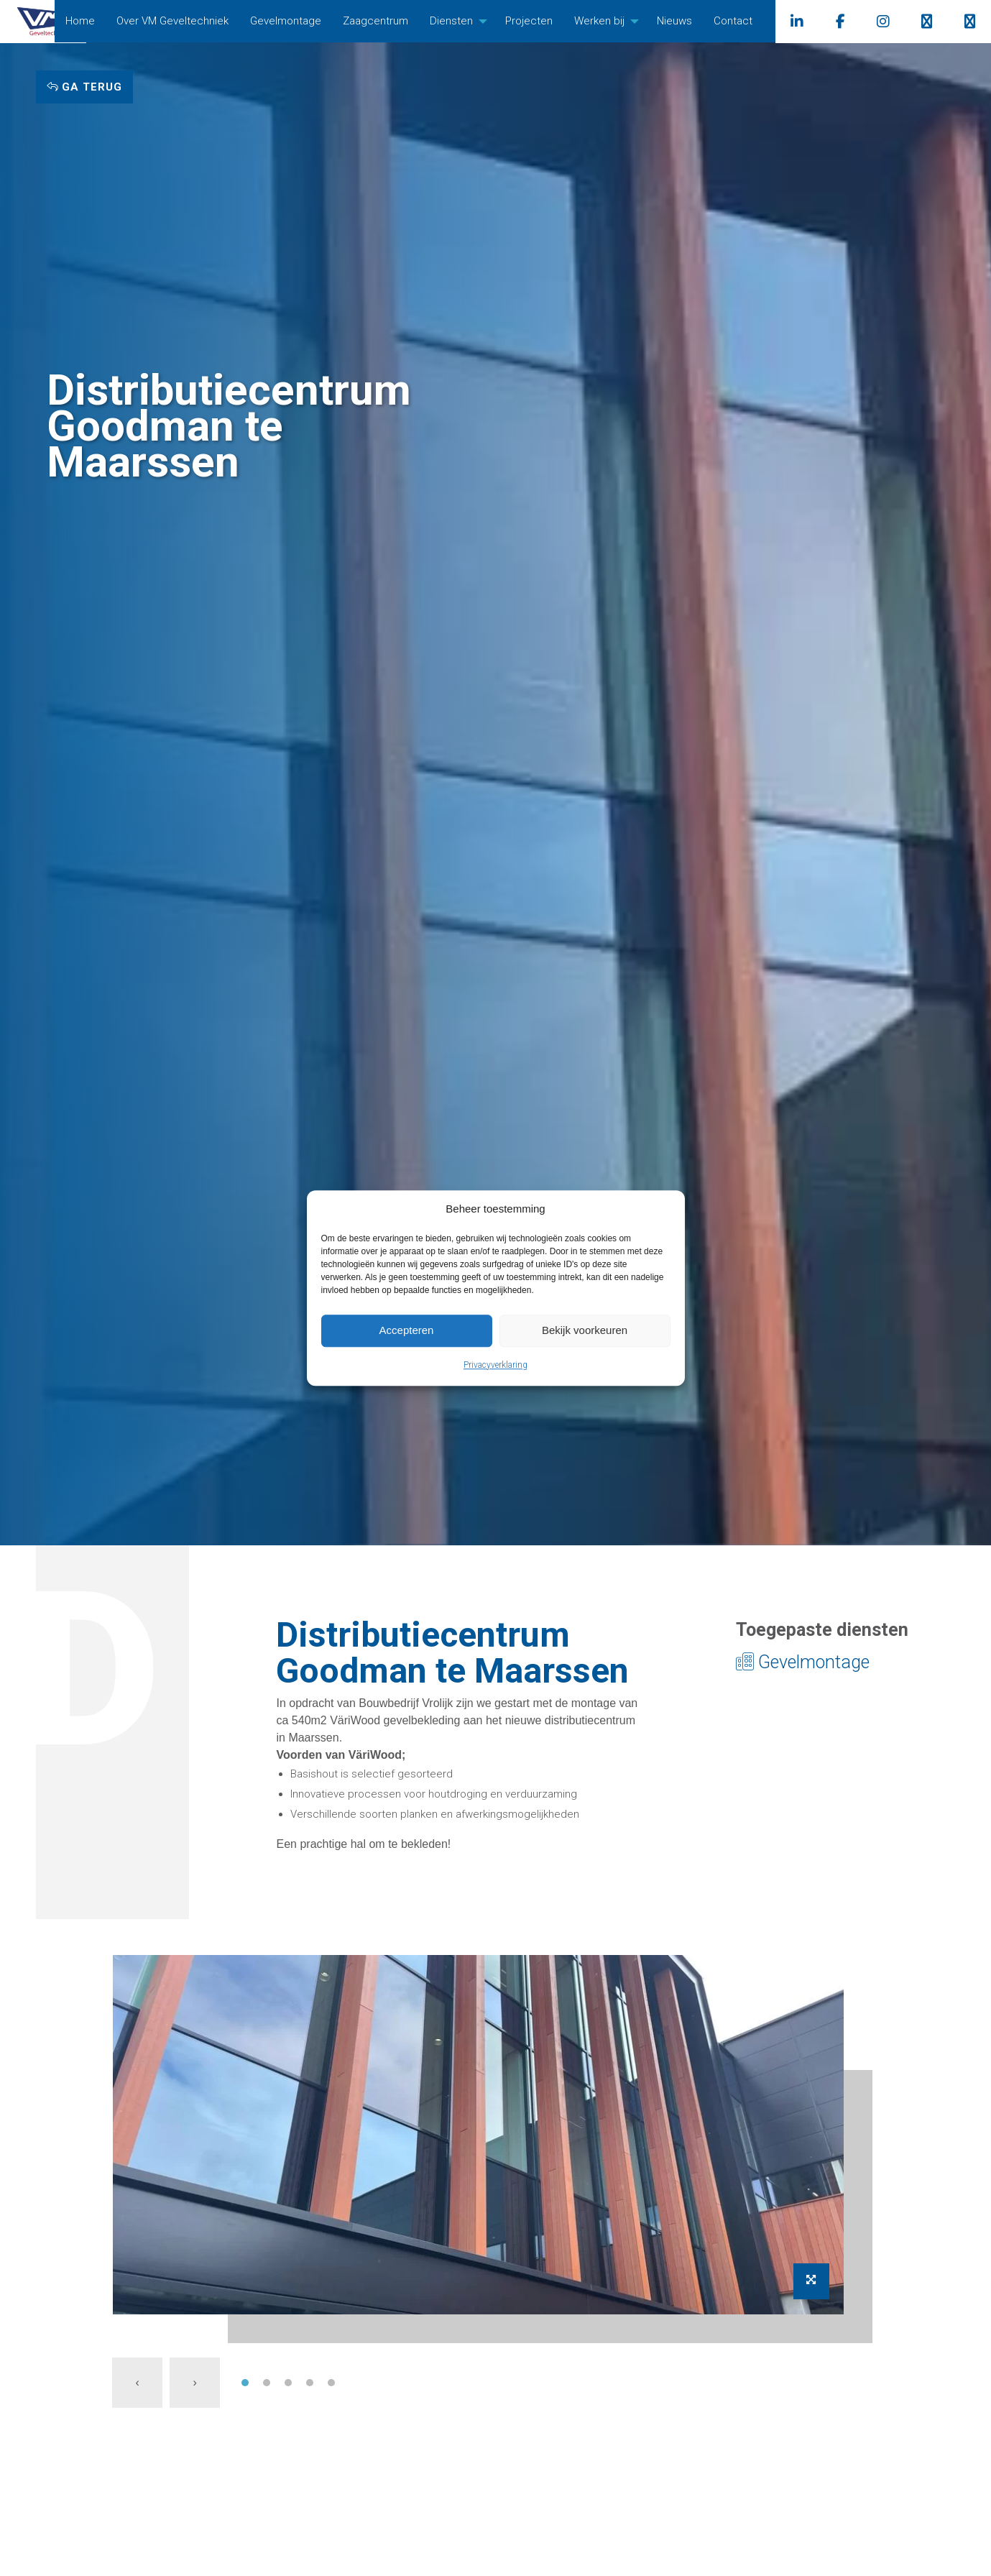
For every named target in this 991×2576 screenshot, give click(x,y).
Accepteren (406, 1330)
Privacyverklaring (495, 1365)
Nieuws (706, 20)
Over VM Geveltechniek (204, 20)
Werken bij (631, 20)
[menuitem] (111, 21)
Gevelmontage (317, 20)
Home (111, 20)
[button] (245, 2382)
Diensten (482, 20)
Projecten (560, 20)
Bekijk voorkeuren (584, 1330)
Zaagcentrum (407, 20)
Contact (764, 20)
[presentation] (137, 2383)
